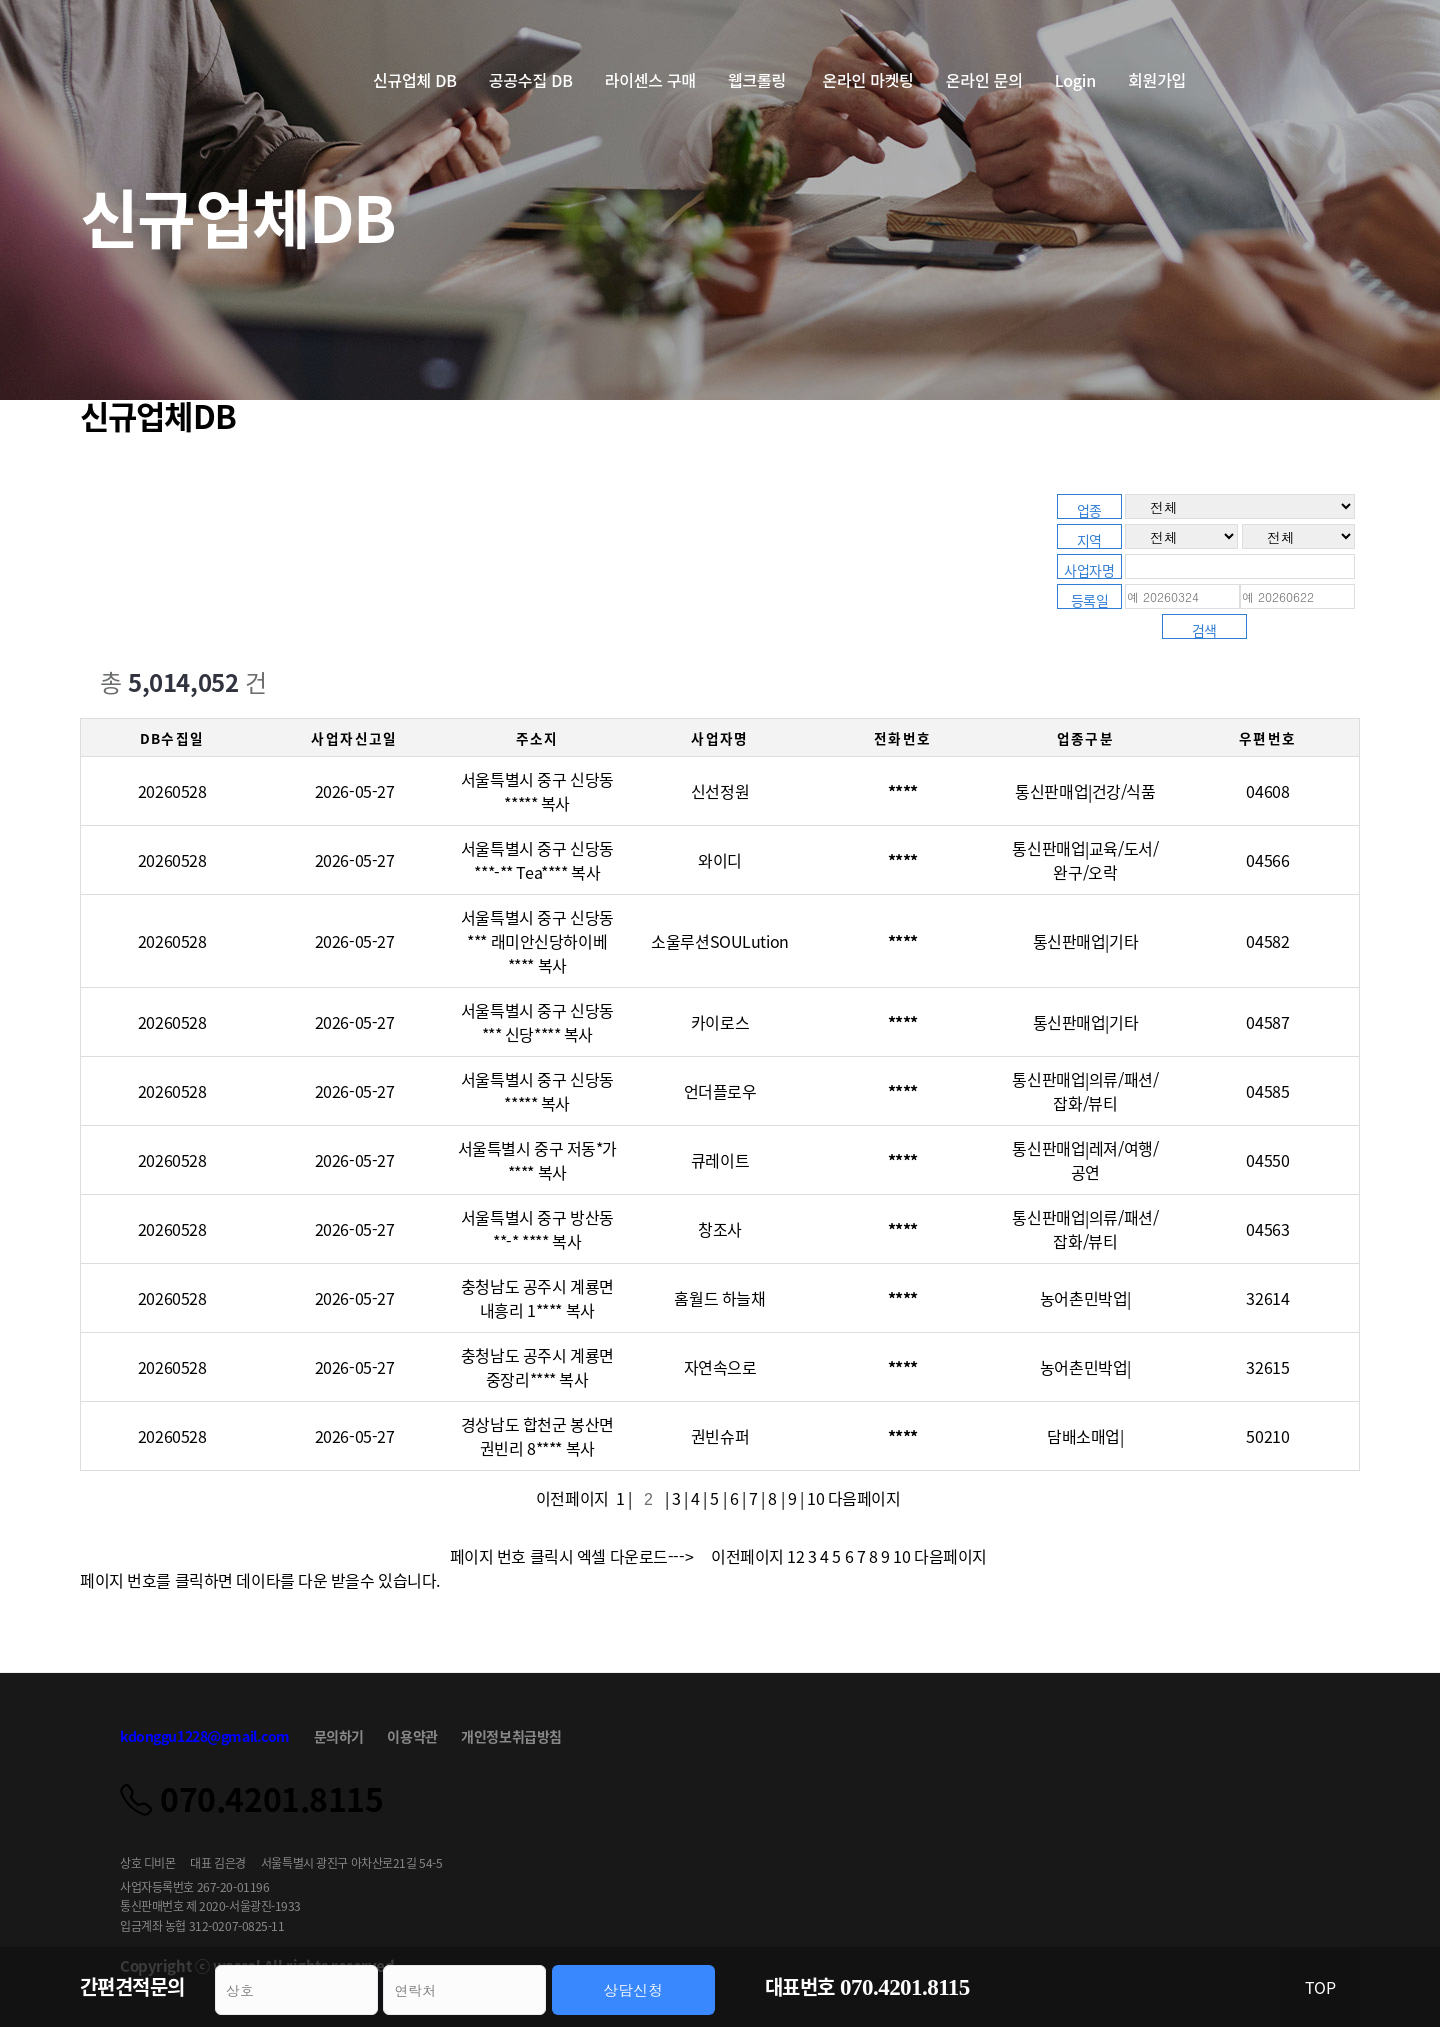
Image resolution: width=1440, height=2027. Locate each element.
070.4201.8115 (905, 1987)
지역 (1089, 539)
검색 (1204, 629)
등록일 (1090, 599)
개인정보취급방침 (511, 1736)
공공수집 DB (531, 80)
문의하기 (339, 1736)
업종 (1089, 509)
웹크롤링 (759, 80)
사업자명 (1089, 569)
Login (1075, 80)
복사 (555, 803)
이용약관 (412, 1736)
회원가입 (1157, 80)
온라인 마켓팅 (867, 80)
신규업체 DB (415, 80)
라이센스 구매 (650, 80)
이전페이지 (576, 1498)
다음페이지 (866, 1498)
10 (815, 1498)
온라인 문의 (984, 80)
